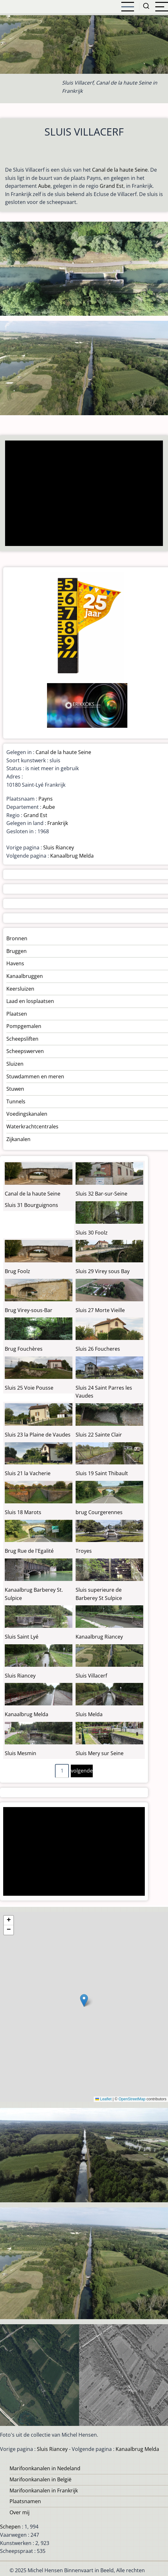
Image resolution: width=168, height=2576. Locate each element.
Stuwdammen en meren (35, 1076)
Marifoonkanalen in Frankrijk (44, 2490)
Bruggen (16, 951)
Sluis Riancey (58, 847)
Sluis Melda (89, 1714)
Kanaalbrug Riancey (99, 1636)
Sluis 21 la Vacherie (27, 1473)
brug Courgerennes (99, 1512)
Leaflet (103, 2099)
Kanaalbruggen (24, 976)
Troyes (84, 1550)
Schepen (10, 2526)
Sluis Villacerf (91, 1675)
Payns (45, 798)
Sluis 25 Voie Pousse (29, 1387)
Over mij (20, 2512)
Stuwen (15, 1088)
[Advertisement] (82, 494)
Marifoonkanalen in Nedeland (45, 2468)
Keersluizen (20, 988)
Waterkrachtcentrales (32, 1126)
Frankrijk (57, 823)
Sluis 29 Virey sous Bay (103, 1271)
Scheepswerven (25, 1051)
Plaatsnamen (25, 2501)
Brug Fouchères (24, 1348)
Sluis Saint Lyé (21, 1636)
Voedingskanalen (26, 1113)
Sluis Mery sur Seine (100, 1753)
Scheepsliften (22, 1038)
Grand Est (112, 185)
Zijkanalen (18, 1139)
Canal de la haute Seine (120, 169)
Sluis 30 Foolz (92, 1232)
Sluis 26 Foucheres (98, 1348)
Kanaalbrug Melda (72, 855)
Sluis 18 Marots (23, 1512)
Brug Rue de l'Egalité (29, 1550)
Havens (15, 963)
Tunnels (15, 1101)
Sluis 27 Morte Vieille (100, 1310)
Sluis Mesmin (20, 1753)
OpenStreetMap (131, 2099)
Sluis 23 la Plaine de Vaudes (38, 1434)
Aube (44, 185)
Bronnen (16, 938)
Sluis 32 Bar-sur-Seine (101, 1193)
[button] (84, 2000)
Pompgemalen (23, 1026)
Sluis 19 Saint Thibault (102, 1473)
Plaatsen (16, 1013)
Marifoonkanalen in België (40, 2479)
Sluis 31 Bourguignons (31, 1205)
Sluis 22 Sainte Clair (99, 1434)
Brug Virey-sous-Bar (28, 1310)
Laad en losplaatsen (30, 1001)
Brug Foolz (17, 1271)
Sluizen (15, 1063)
